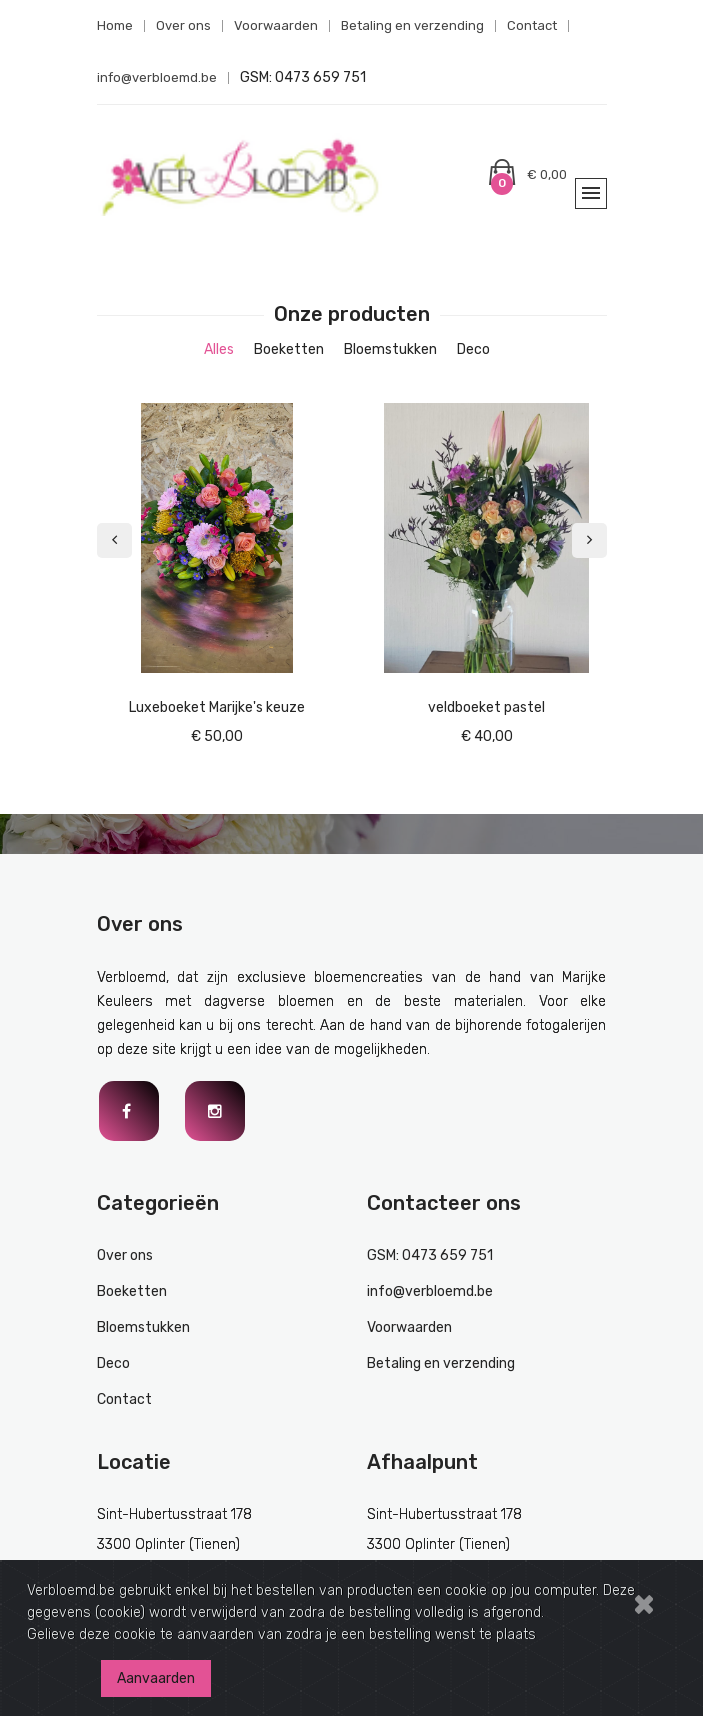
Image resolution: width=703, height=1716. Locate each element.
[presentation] (114, 540)
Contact (532, 25)
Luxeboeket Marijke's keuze (217, 707)
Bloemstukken (143, 1327)
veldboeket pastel (486, 707)
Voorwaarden (276, 25)
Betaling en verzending (412, 25)
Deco (113, 1363)
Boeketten (132, 1291)
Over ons (183, 25)
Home (115, 25)
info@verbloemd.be (157, 77)
